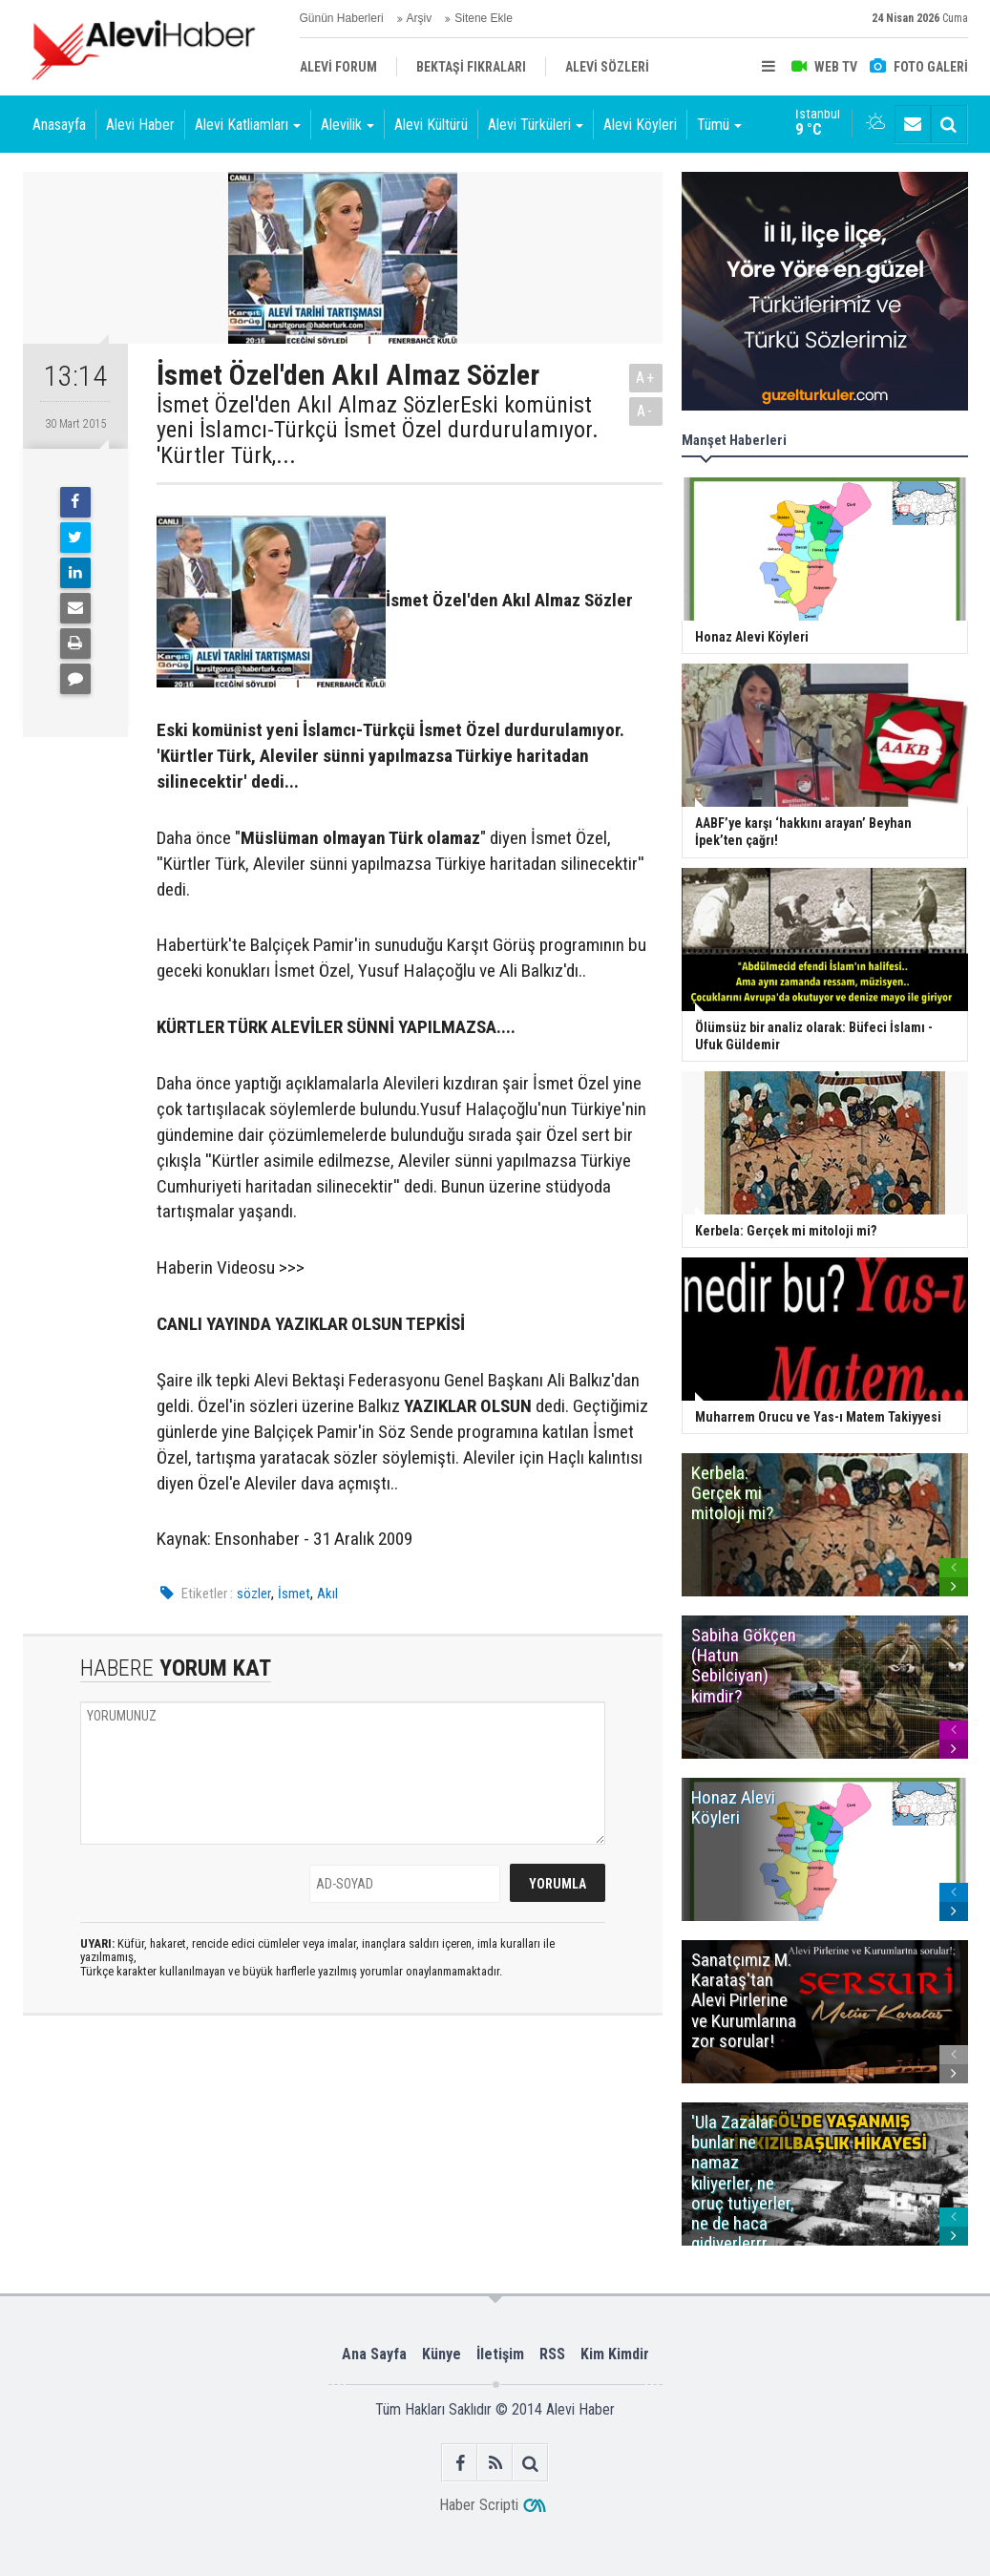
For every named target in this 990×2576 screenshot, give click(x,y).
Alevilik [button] (347, 125)
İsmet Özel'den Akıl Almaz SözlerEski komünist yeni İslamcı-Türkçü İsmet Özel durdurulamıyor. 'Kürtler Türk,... (378, 430)
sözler (254, 1593)
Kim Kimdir (614, 2354)
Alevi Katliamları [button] (248, 125)
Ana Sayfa (374, 2354)
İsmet (294, 1593)
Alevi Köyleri (640, 125)
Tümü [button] (719, 125)
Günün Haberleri (342, 18)
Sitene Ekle (483, 18)
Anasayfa (59, 125)
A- (645, 411)
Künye (441, 2354)
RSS (552, 2354)
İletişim (500, 2354)
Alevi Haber (140, 125)
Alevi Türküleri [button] (535, 125)
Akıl (327, 1593)
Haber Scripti (478, 2505)
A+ (646, 378)
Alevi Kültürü (431, 125)
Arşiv (419, 18)
